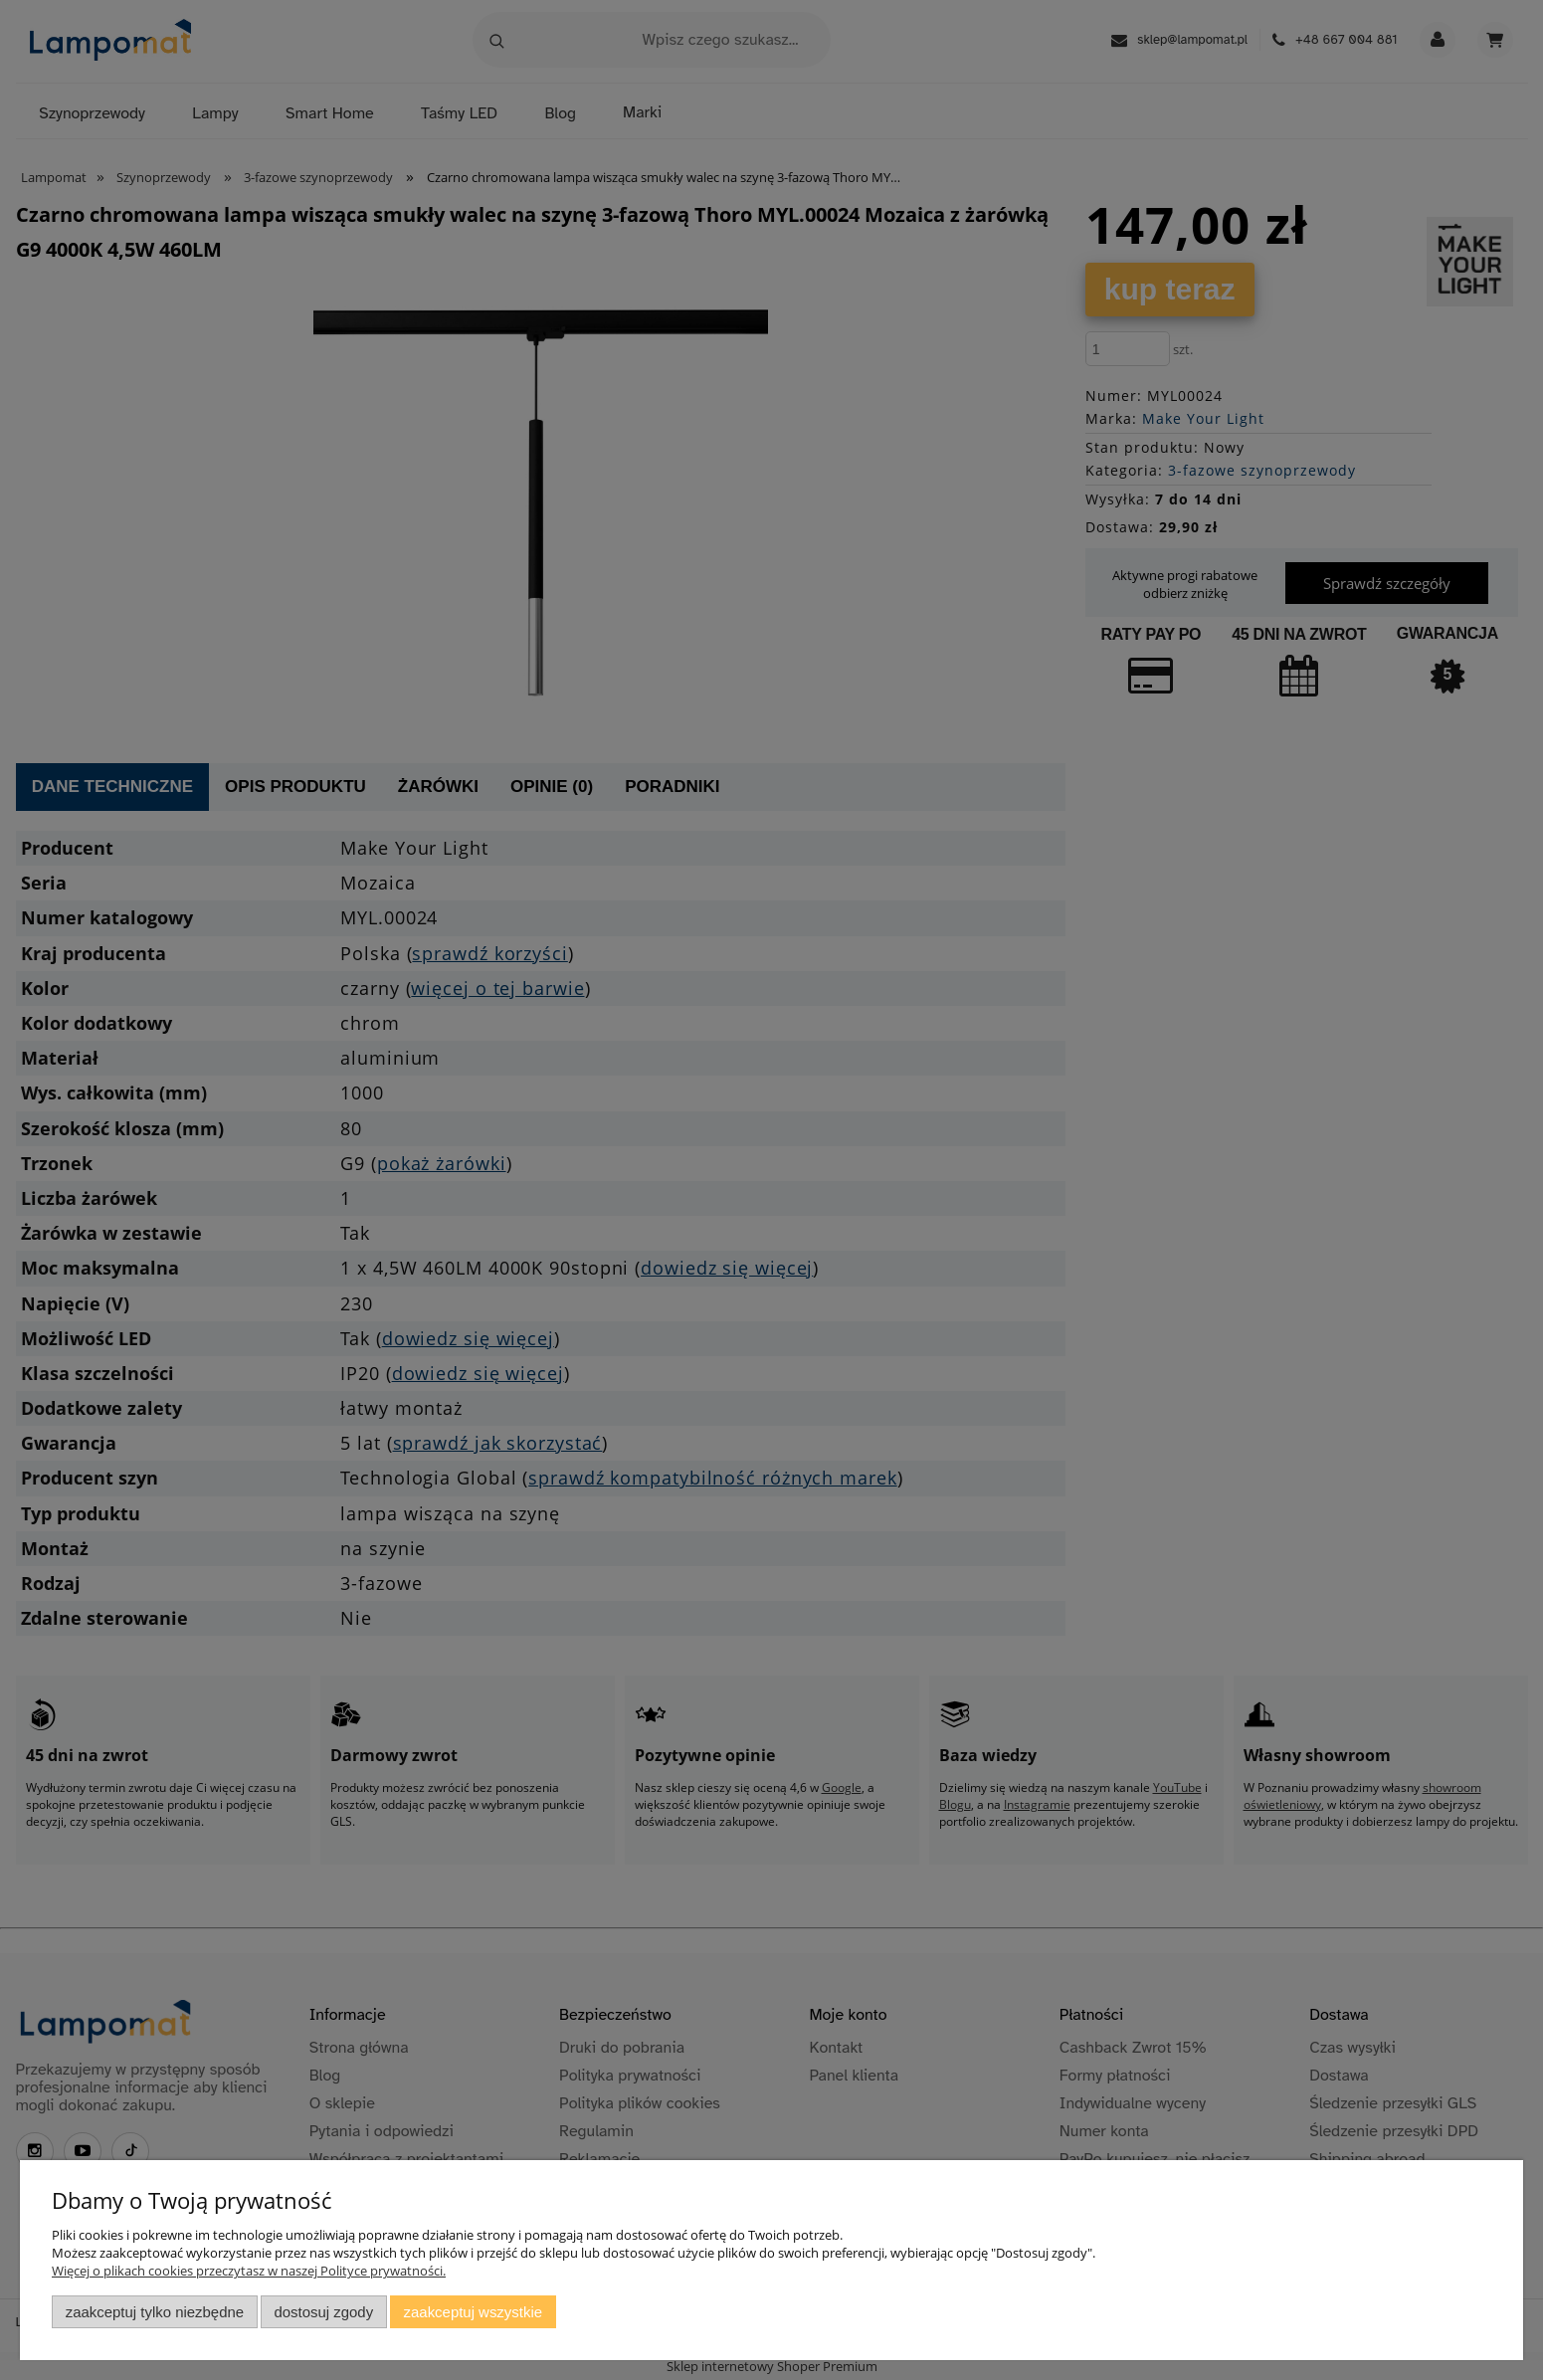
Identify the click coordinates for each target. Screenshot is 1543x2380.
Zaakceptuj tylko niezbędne (155, 2311)
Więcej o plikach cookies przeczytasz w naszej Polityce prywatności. (249, 2271)
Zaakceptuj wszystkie (473, 2311)
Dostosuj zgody (323, 2311)
